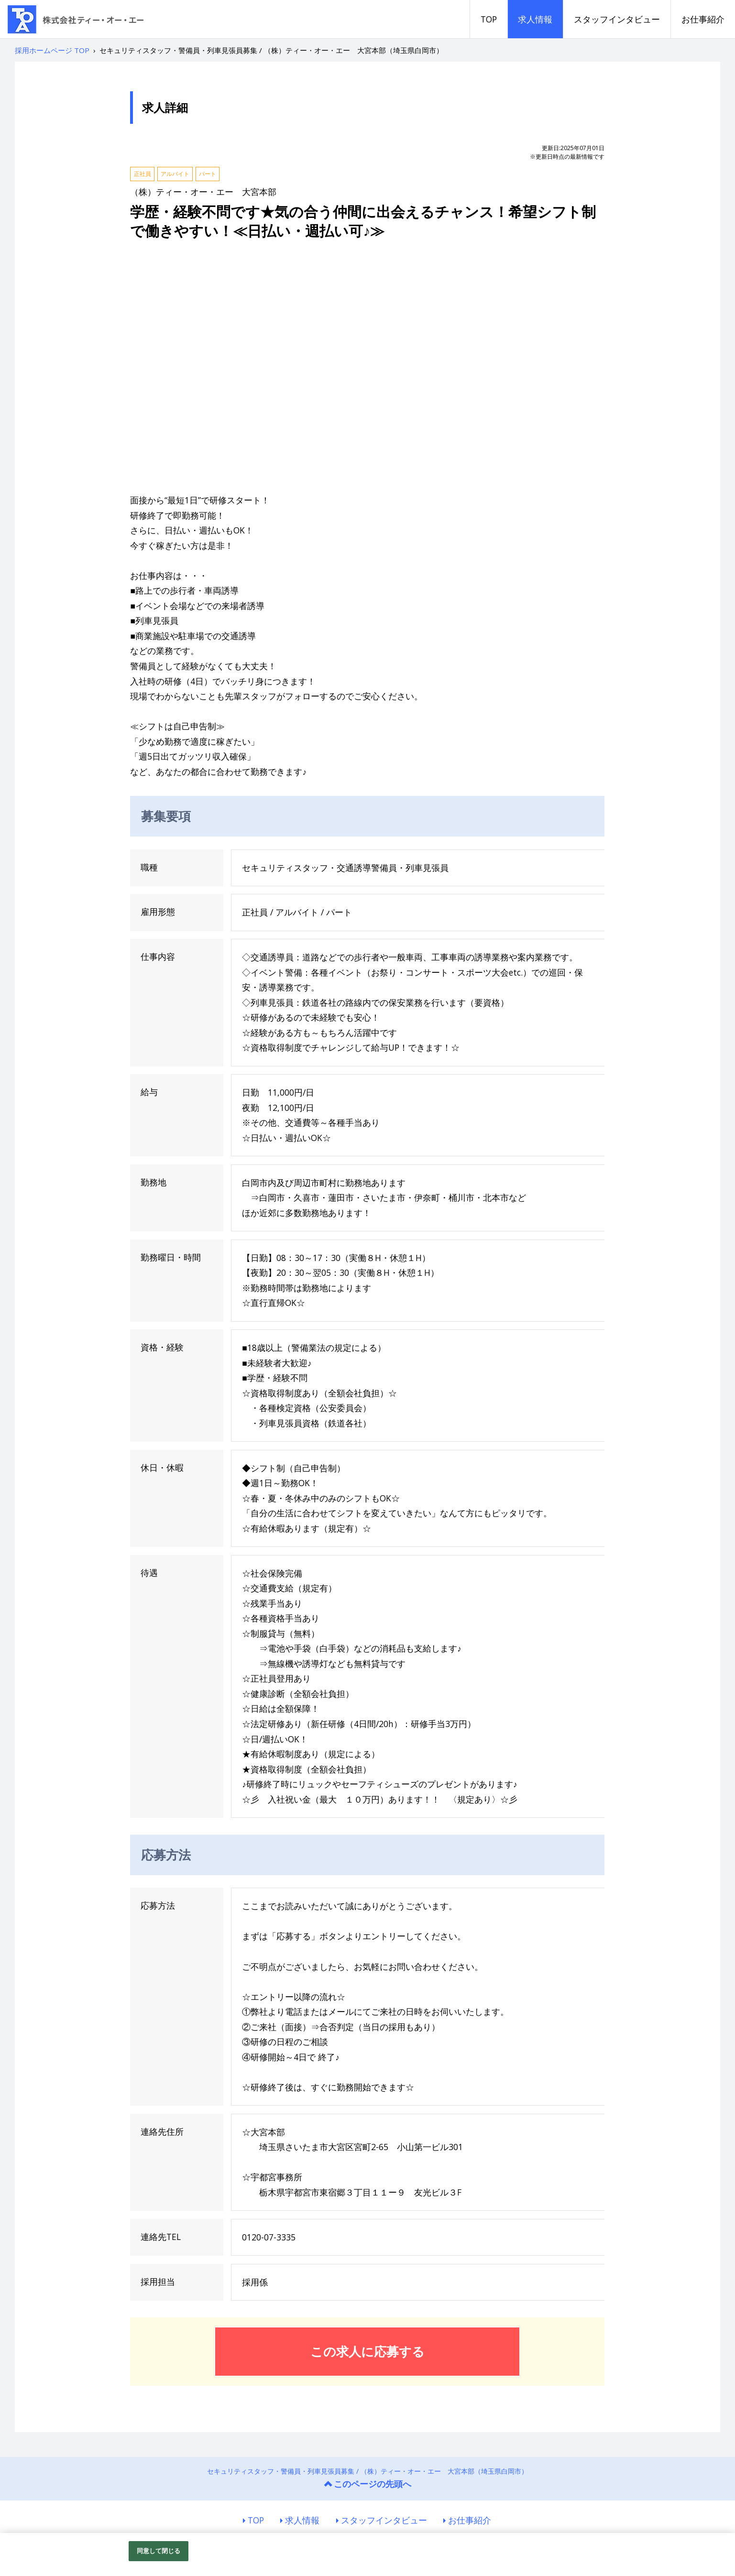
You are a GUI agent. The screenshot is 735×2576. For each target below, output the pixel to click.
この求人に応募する (367, 2351)
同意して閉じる (159, 2550)
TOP (489, 19)
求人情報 (535, 19)
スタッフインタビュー (617, 19)
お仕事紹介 (702, 19)
